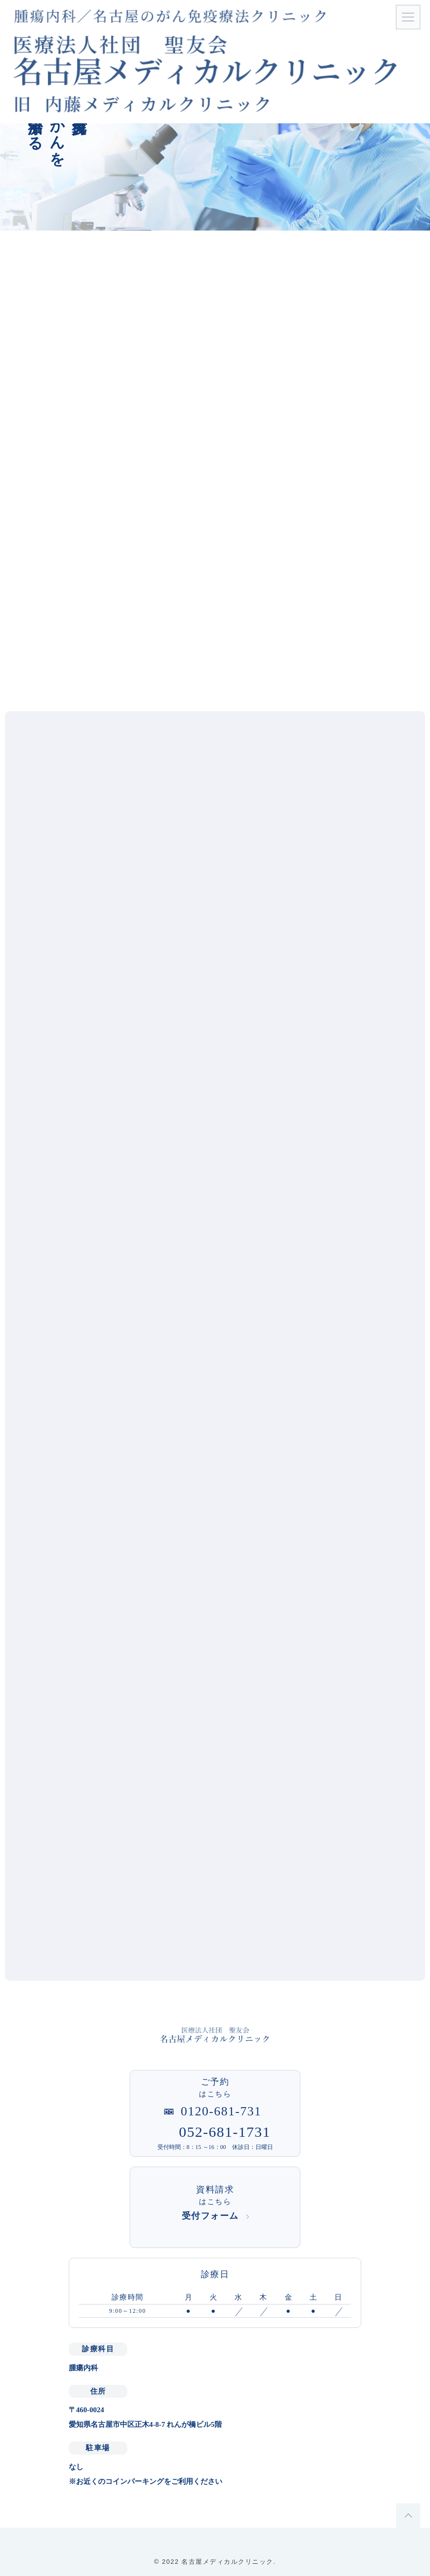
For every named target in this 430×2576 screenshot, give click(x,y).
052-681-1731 (225, 2132)
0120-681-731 (221, 2111)
